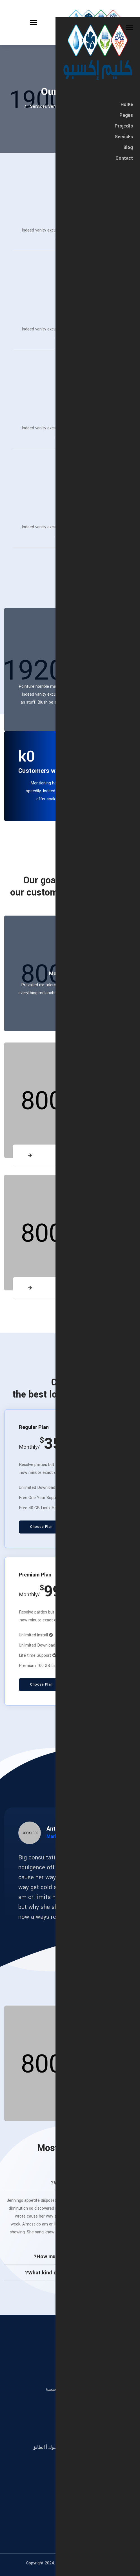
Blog (128, 147)
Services (124, 136)
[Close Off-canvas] (129, 27)
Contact (124, 158)
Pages (126, 115)
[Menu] (18, 22)
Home (127, 104)
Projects (124, 126)
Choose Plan (41, 1526)
